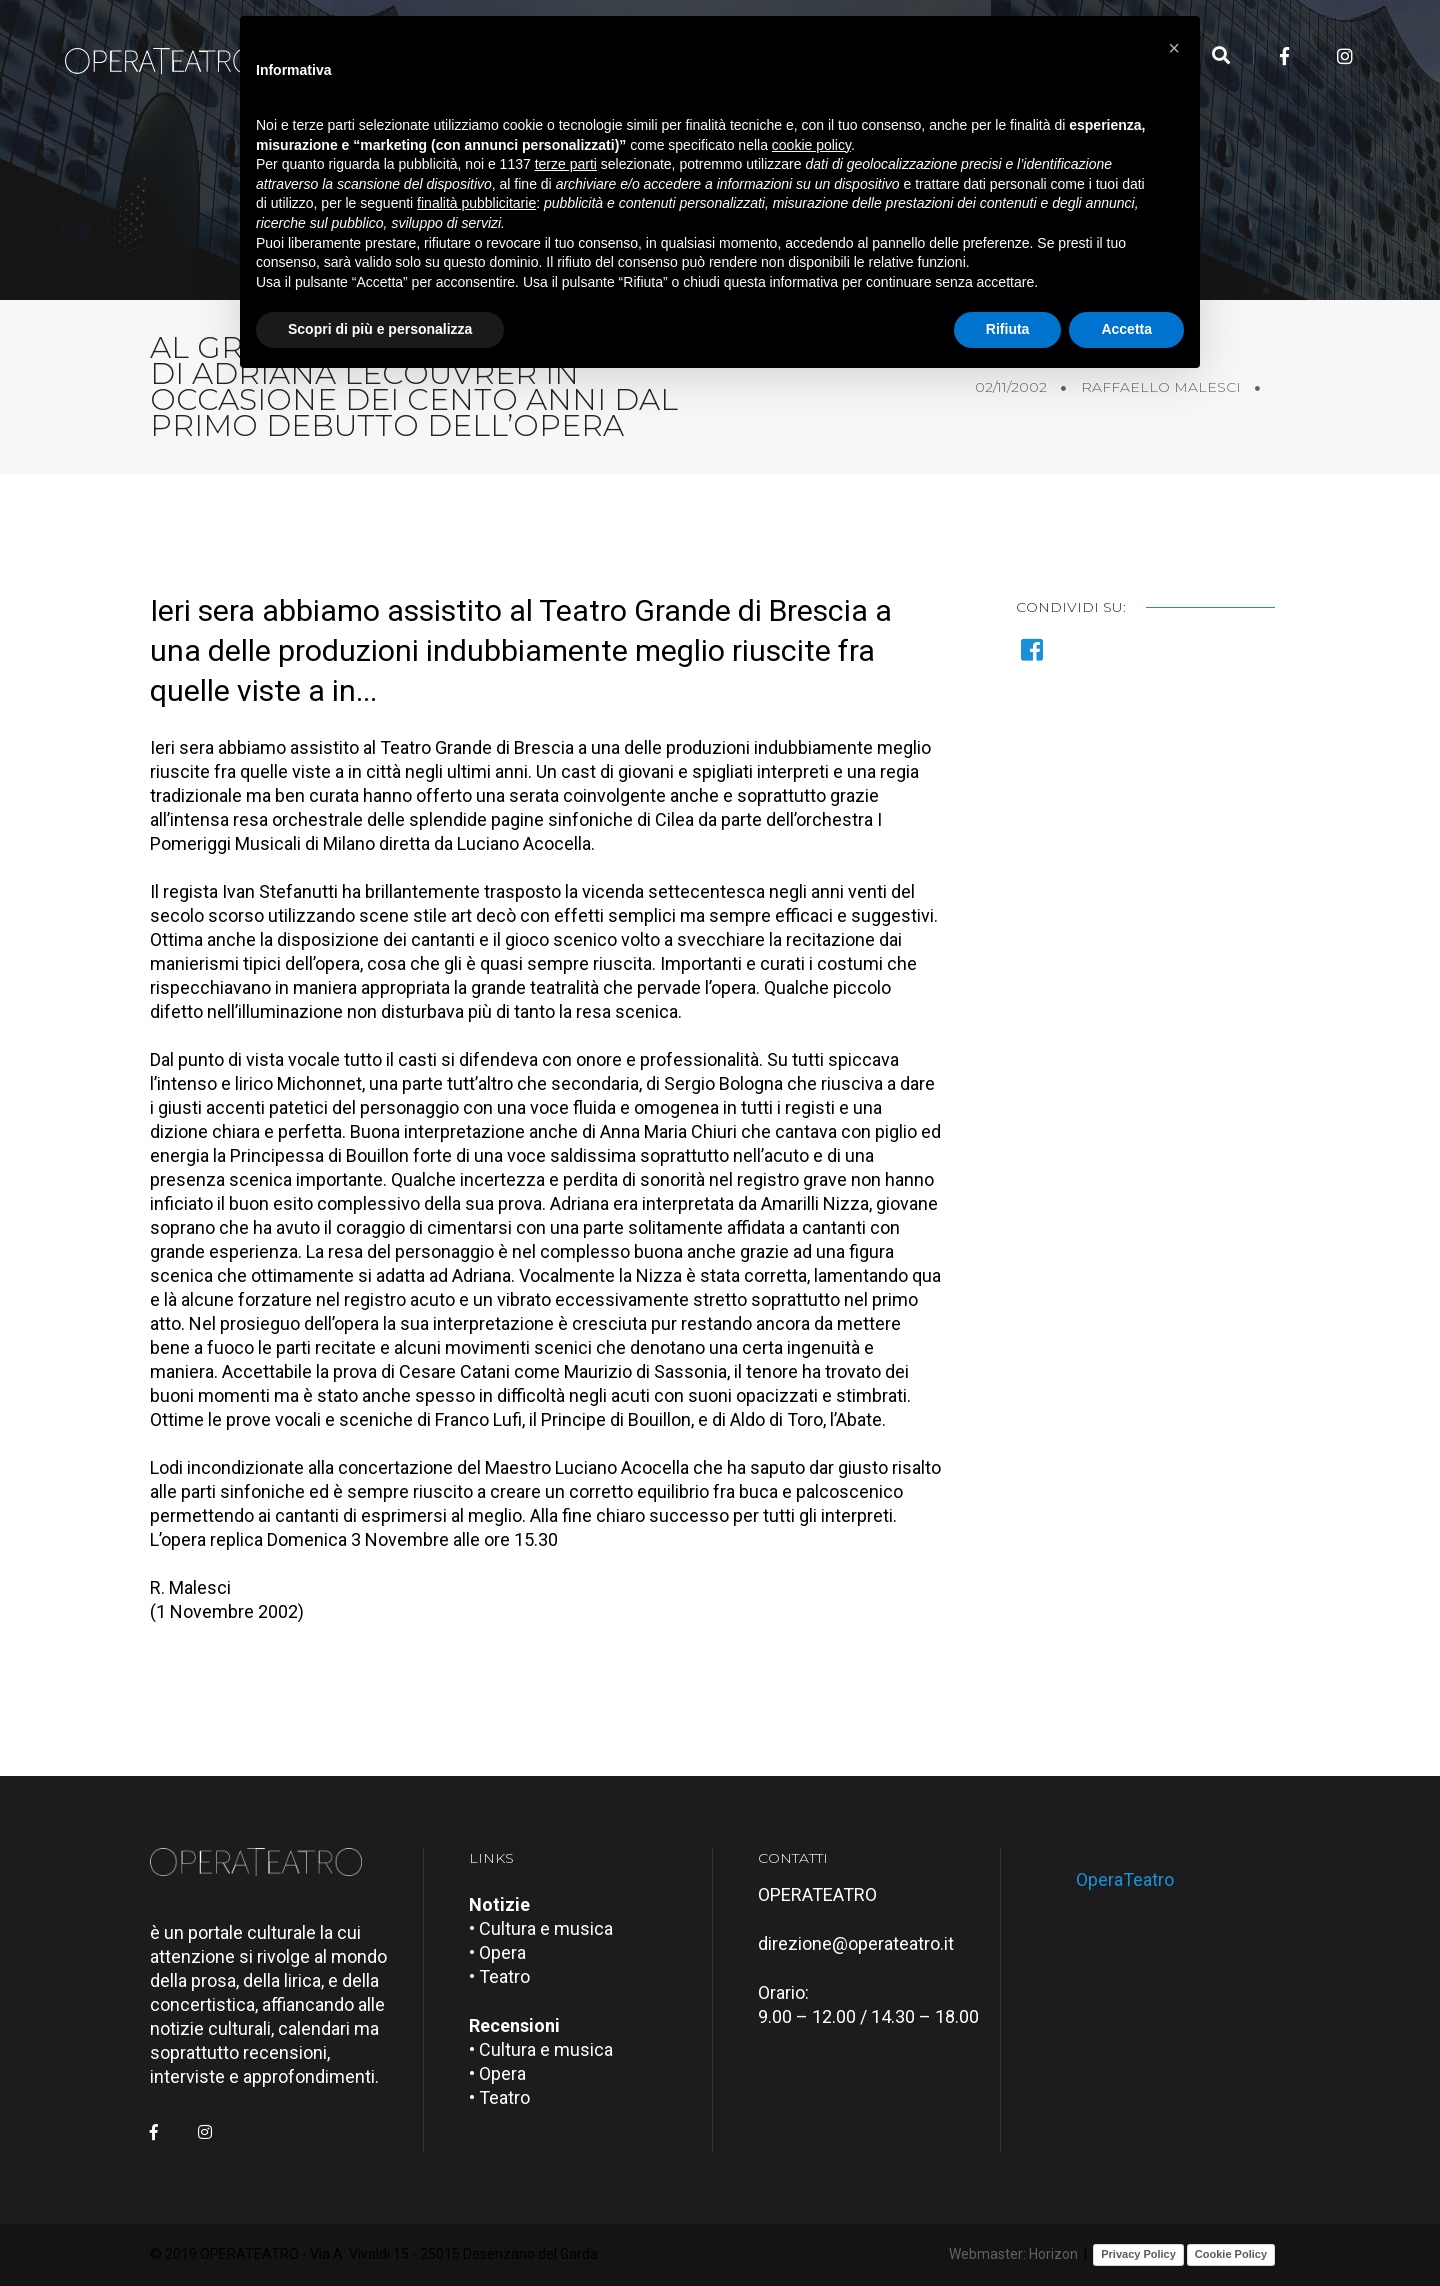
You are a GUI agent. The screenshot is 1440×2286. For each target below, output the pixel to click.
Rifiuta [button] (1008, 329)
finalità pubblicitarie (476, 203)
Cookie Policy (1231, 2254)
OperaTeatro (1125, 1879)
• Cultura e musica (541, 1928)
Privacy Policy (1138, 2254)
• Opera (497, 1952)
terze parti (566, 164)
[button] (1174, 48)
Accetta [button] (1126, 329)
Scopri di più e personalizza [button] (380, 329)
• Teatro (499, 1976)
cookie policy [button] (811, 145)
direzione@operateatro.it (856, 1943)
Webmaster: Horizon (1013, 2254)
